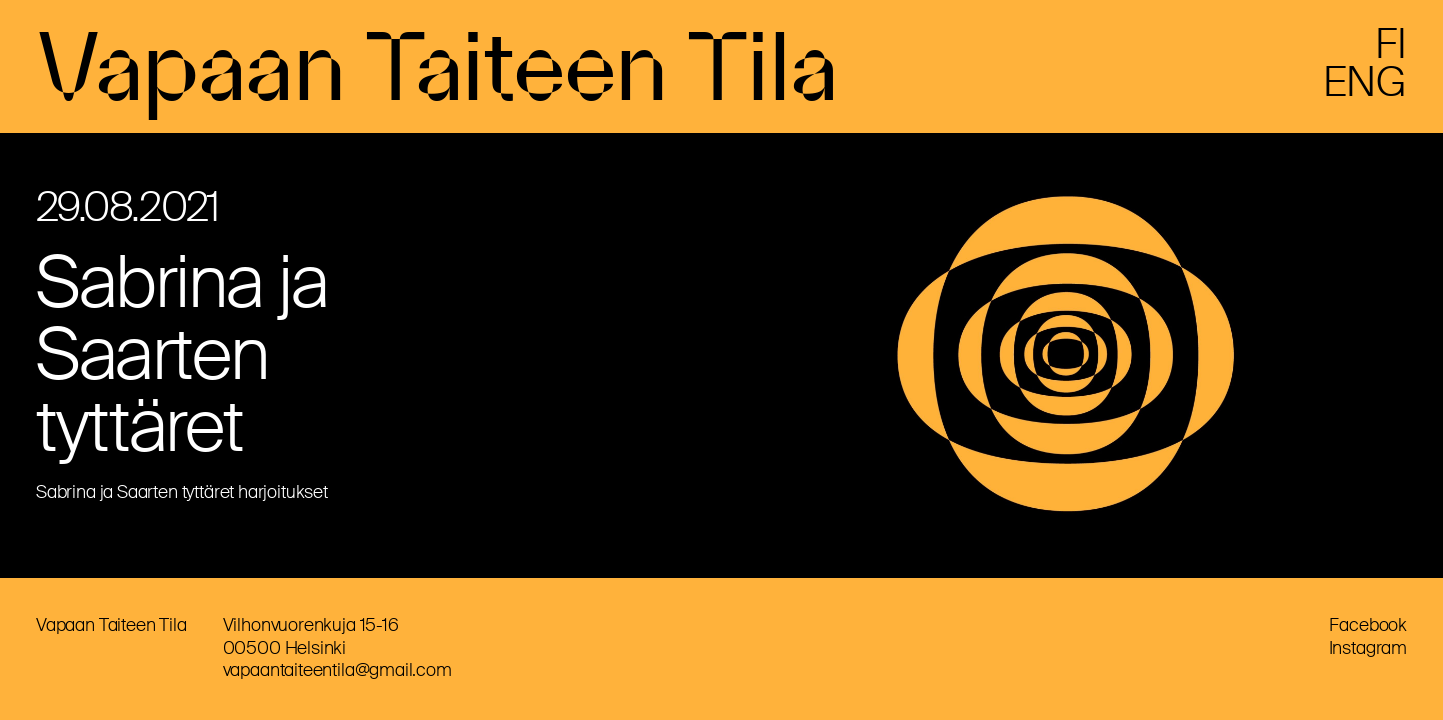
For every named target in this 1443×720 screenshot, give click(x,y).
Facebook (1368, 625)
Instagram (1368, 648)
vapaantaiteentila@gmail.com (337, 670)
